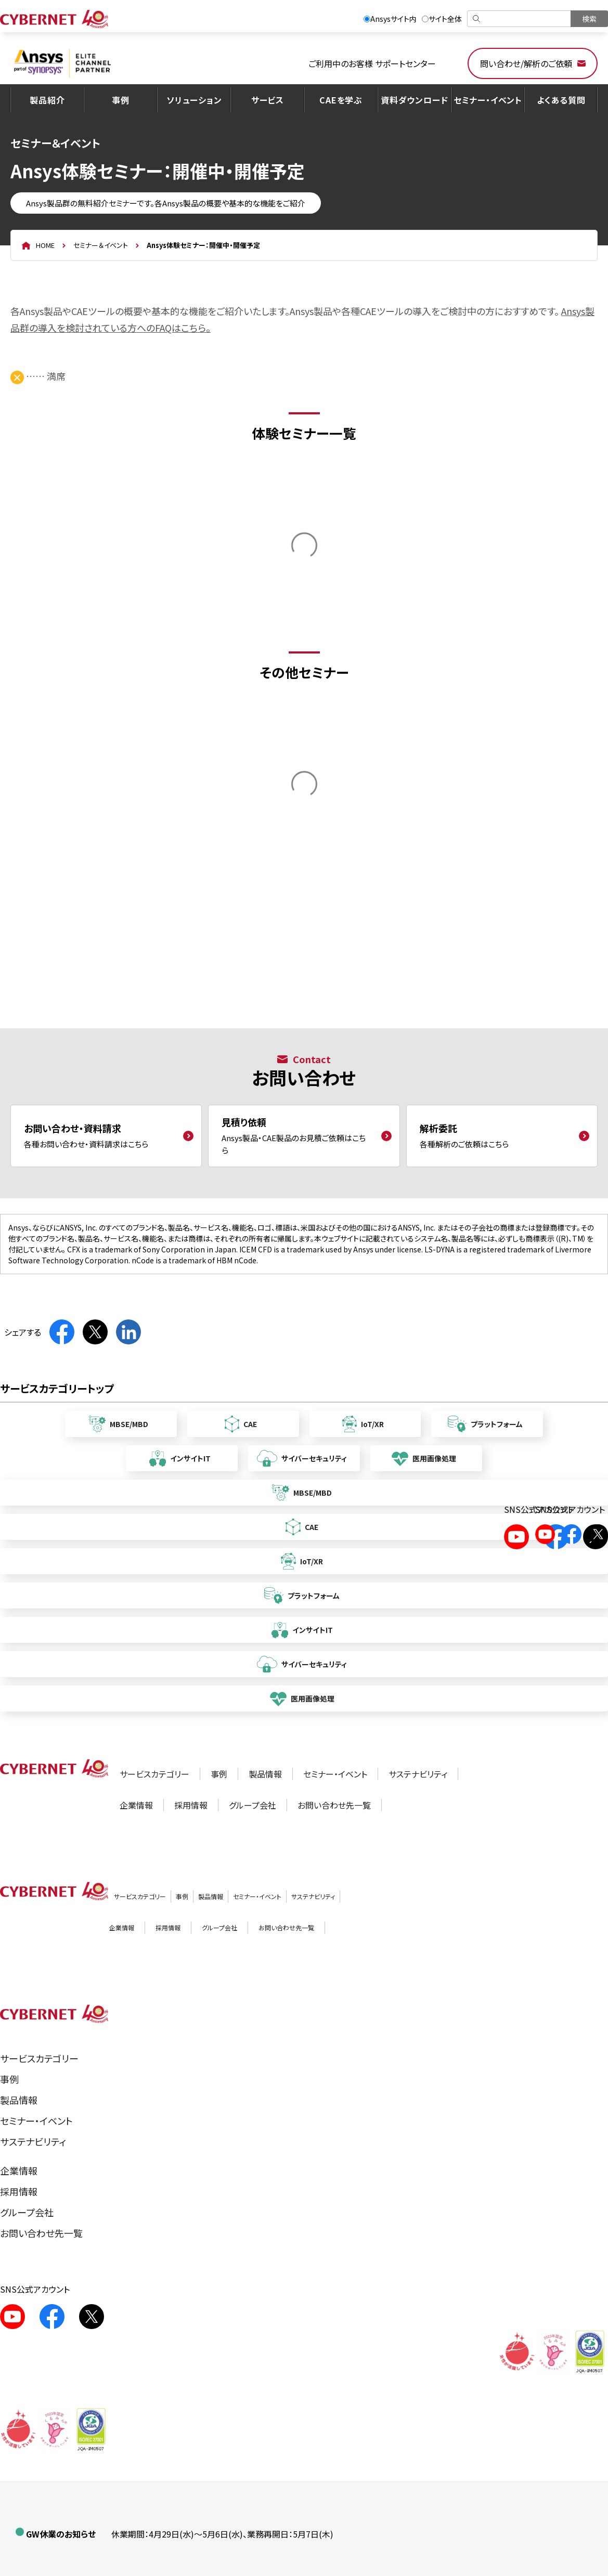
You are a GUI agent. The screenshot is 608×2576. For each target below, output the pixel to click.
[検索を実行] (589, 18)
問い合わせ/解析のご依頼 (526, 63)
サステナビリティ (418, 1774)
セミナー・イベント (488, 100)
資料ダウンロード (414, 100)
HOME (45, 245)
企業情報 (136, 1805)
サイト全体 (442, 19)
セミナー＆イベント (100, 245)
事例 (121, 100)
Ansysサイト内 (390, 19)
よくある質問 (561, 100)
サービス (267, 100)
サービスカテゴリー (154, 1774)
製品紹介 (47, 100)
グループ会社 (252, 1805)
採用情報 (191, 1805)
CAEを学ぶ (341, 100)
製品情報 (265, 1774)
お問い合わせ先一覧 (334, 1805)
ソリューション (194, 100)
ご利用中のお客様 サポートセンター (372, 63)
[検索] (520, 18)
